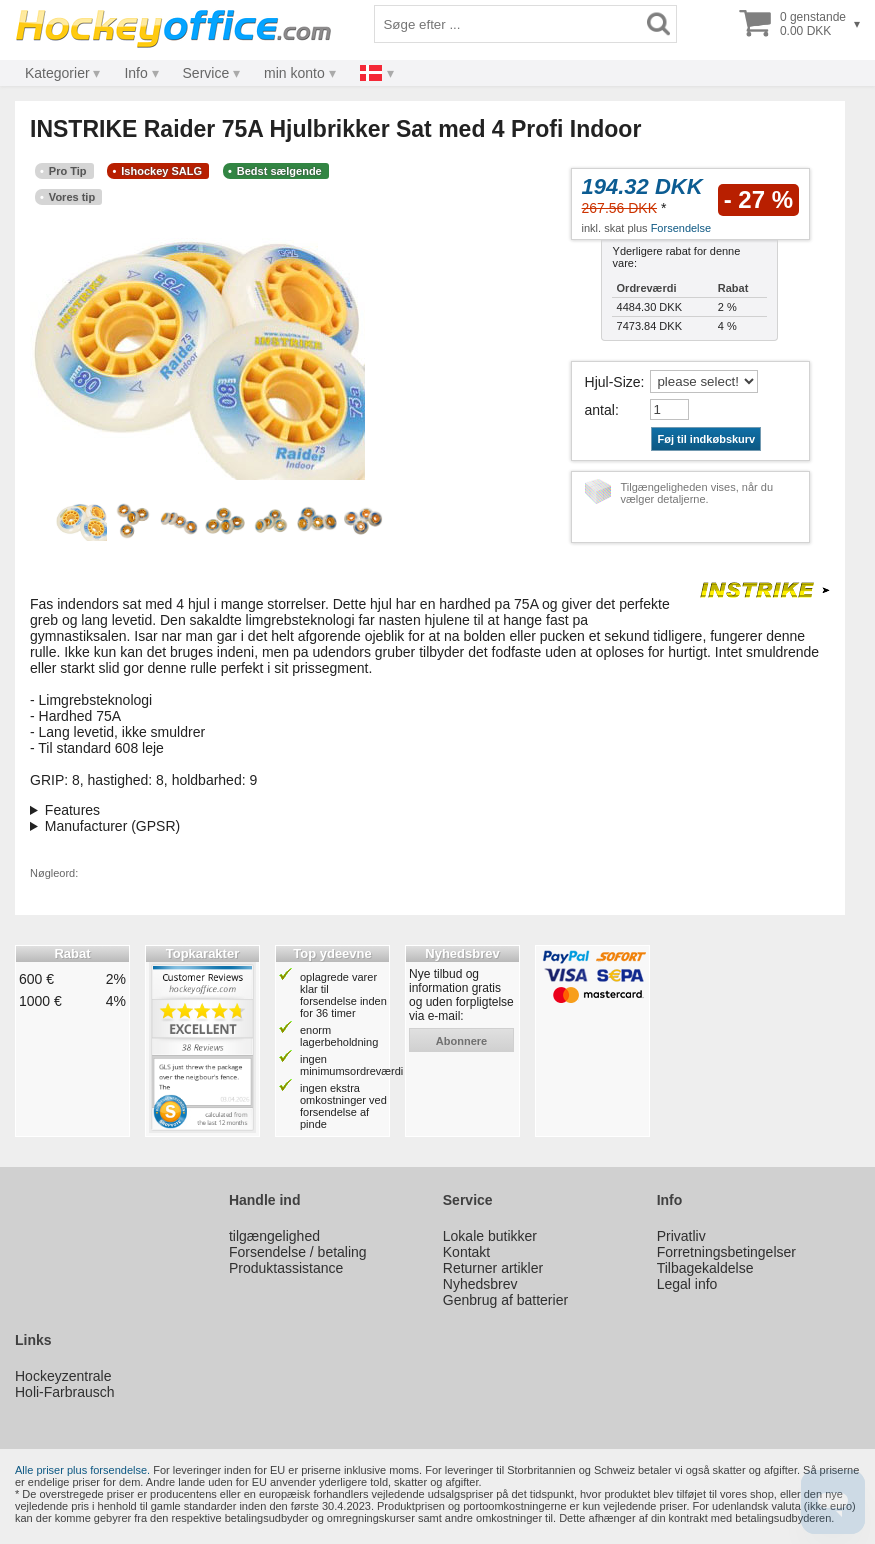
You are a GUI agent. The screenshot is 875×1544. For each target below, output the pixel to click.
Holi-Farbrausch (65, 1392)
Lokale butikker (490, 1236)
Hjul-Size (613, 382)
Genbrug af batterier (505, 1300)
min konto (294, 73)
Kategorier (57, 73)
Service (206, 73)
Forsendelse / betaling (298, 1252)
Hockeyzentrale (63, 1376)
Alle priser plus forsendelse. (82, 1470)
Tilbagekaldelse (705, 1268)
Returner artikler (493, 1268)
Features (72, 810)
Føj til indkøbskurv (706, 439)
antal (600, 410)
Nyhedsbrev (480, 1284)
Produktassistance (286, 1268)
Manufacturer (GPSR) (112, 826)
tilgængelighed (274, 1236)
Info (135, 73)
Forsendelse (681, 228)
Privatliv (681, 1236)
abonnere (461, 1041)
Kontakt (466, 1252)
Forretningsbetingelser (726, 1252)
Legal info (687, 1284)
